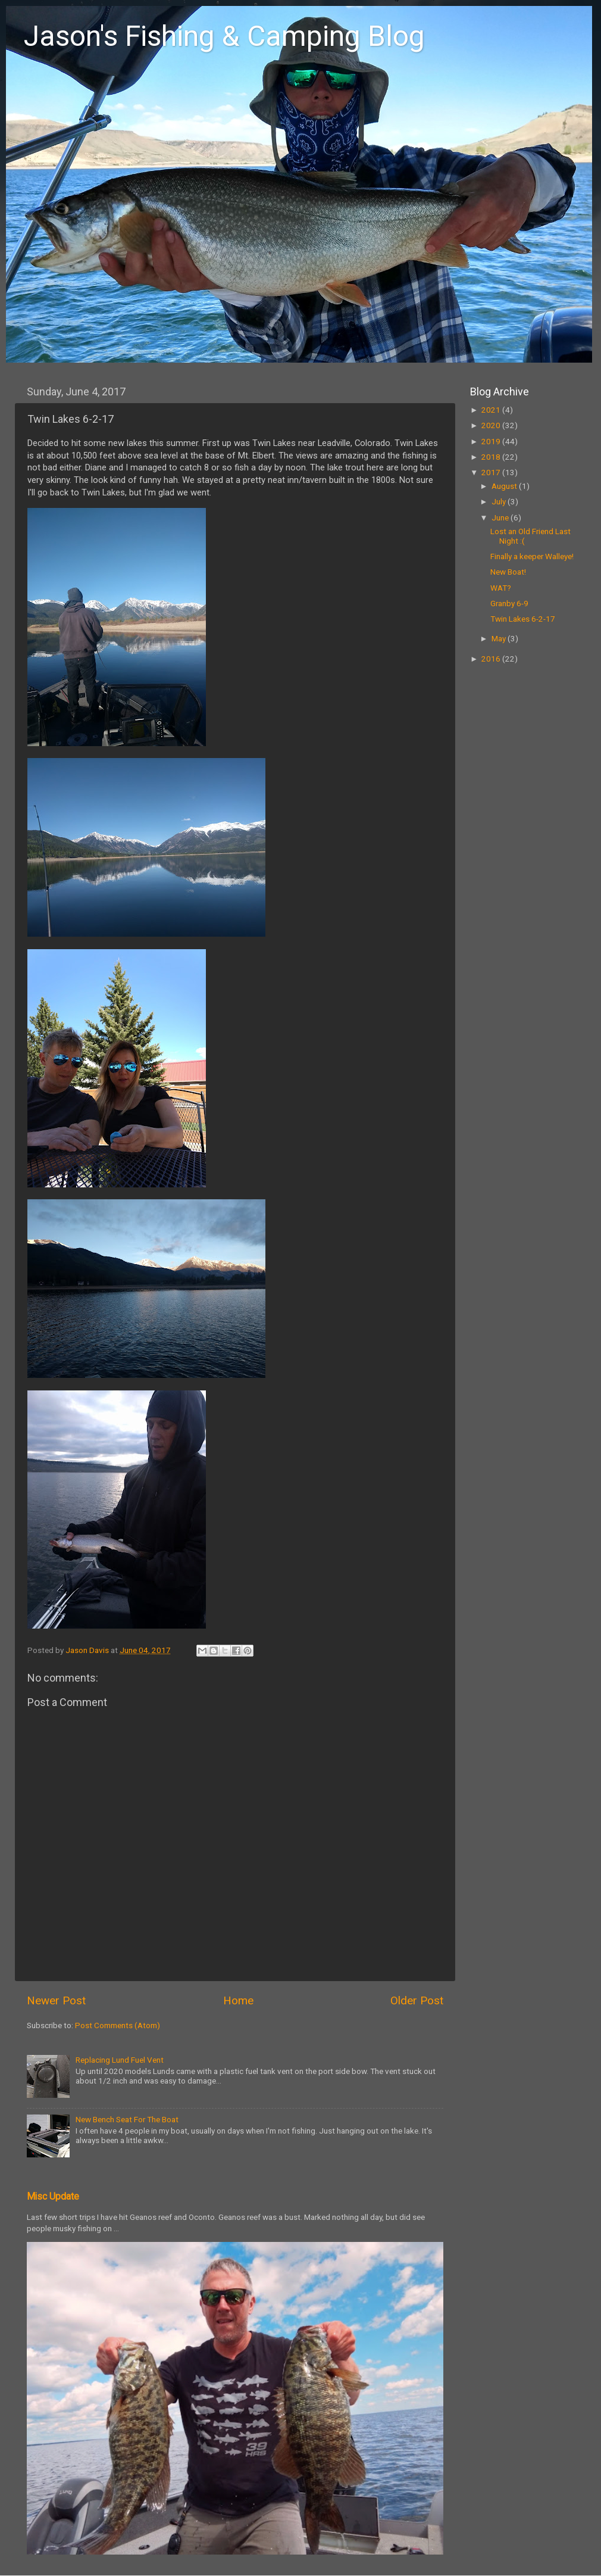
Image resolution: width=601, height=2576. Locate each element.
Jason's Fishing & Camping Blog (224, 36)
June (501, 517)
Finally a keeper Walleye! (532, 556)
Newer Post (56, 2000)
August (505, 486)
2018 (491, 456)
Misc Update (53, 2196)
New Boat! (508, 571)
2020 (491, 425)
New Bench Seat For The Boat (127, 2119)
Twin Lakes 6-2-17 (522, 618)
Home (238, 2000)
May (500, 638)
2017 (491, 472)
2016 (491, 658)
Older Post (416, 2000)
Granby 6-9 (509, 603)
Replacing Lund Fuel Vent (120, 2059)
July (500, 501)
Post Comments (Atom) (117, 2025)
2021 (491, 409)
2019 (491, 441)
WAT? (500, 587)
